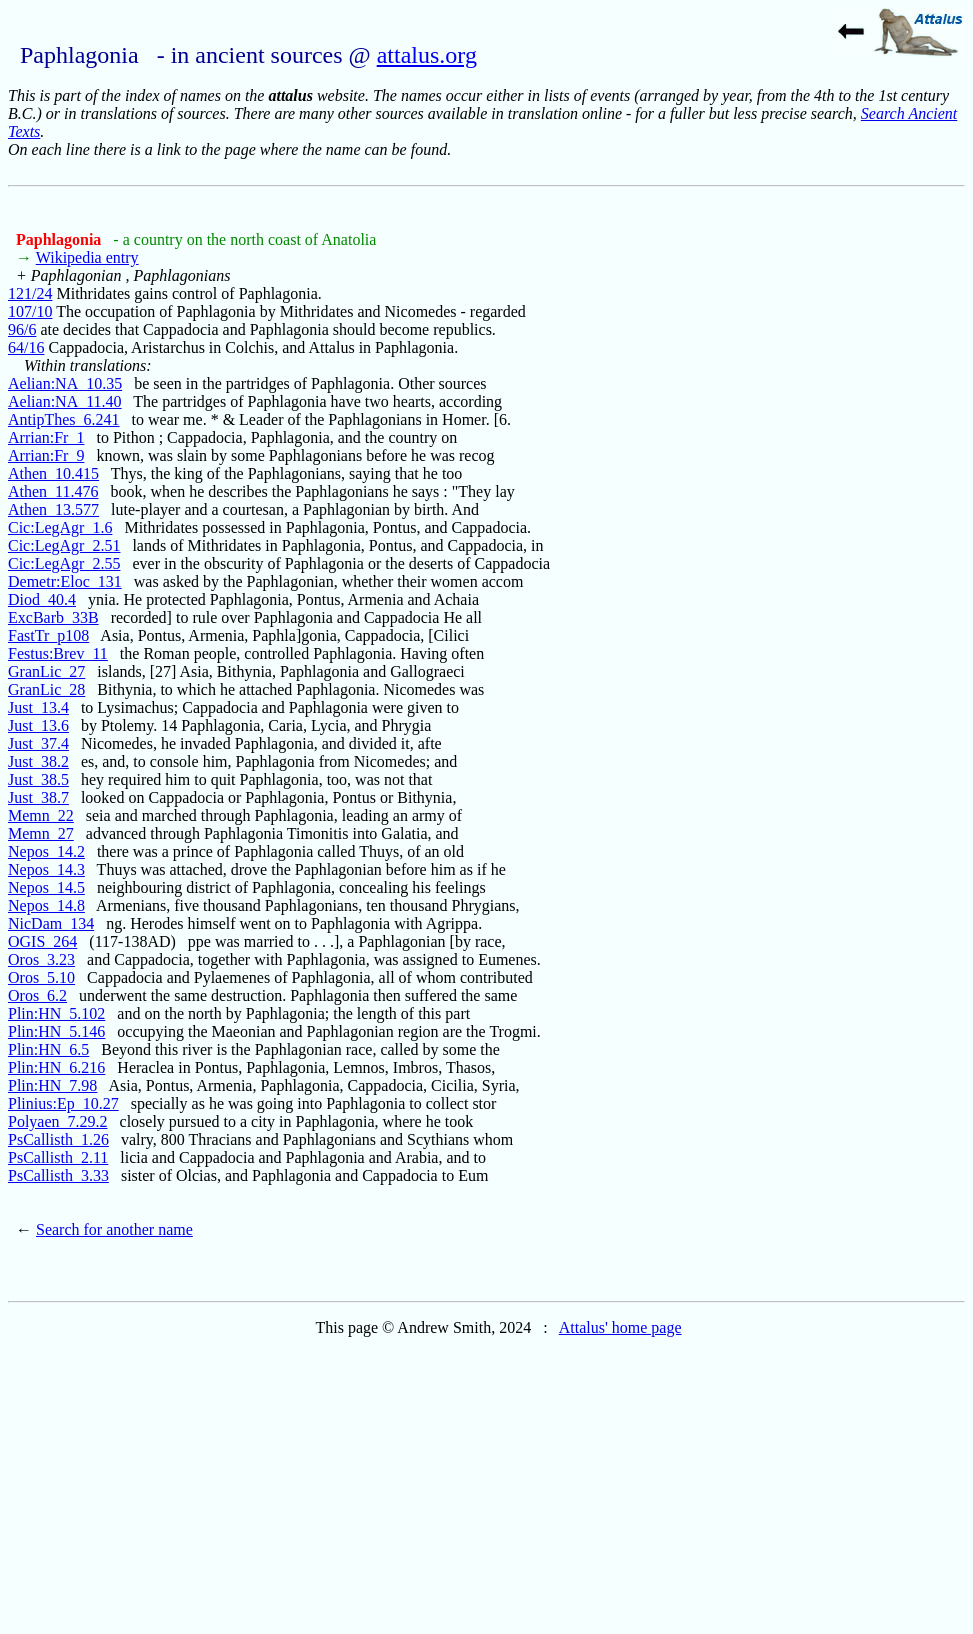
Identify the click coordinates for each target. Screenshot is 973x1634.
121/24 (30, 293)
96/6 (22, 329)
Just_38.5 (38, 779)
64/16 (26, 347)
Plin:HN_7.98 (52, 1085)
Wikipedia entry (87, 257)
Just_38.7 (38, 797)
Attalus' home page (620, 1327)
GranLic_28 (46, 689)
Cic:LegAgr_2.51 (64, 545)
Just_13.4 (38, 707)
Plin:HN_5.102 (56, 1013)
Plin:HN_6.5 (48, 1049)
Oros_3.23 (41, 959)
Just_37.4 (38, 743)
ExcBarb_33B (53, 617)
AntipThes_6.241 (64, 419)
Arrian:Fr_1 (46, 437)
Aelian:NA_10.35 (65, 383)
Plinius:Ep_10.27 (63, 1103)
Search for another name (114, 1229)
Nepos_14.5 (46, 887)
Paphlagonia (60, 239)
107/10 (30, 311)
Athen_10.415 (53, 473)
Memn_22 (41, 815)
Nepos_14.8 (46, 905)
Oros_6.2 (37, 995)
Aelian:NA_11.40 (65, 401)
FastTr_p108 (48, 635)
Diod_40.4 (42, 599)
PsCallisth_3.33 (58, 1175)
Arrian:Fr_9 (46, 455)
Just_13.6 (38, 725)
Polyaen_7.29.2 (58, 1121)
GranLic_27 (46, 671)
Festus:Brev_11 (58, 653)
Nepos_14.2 (46, 851)
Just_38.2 (38, 761)
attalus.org (427, 55)
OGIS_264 (42, 941)
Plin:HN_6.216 (56, 1067)
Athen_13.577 (53, 509)
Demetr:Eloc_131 (65, 581)
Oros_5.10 (41, 977)
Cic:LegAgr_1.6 (60, 527)
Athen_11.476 (53, 491)
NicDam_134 (51, 923)
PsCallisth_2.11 (58, 1157)
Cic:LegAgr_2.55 (64, 563)
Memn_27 (41, 833)
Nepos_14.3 (46, 869)
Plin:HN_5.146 (56, 1031)
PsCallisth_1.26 (58, 1139)
